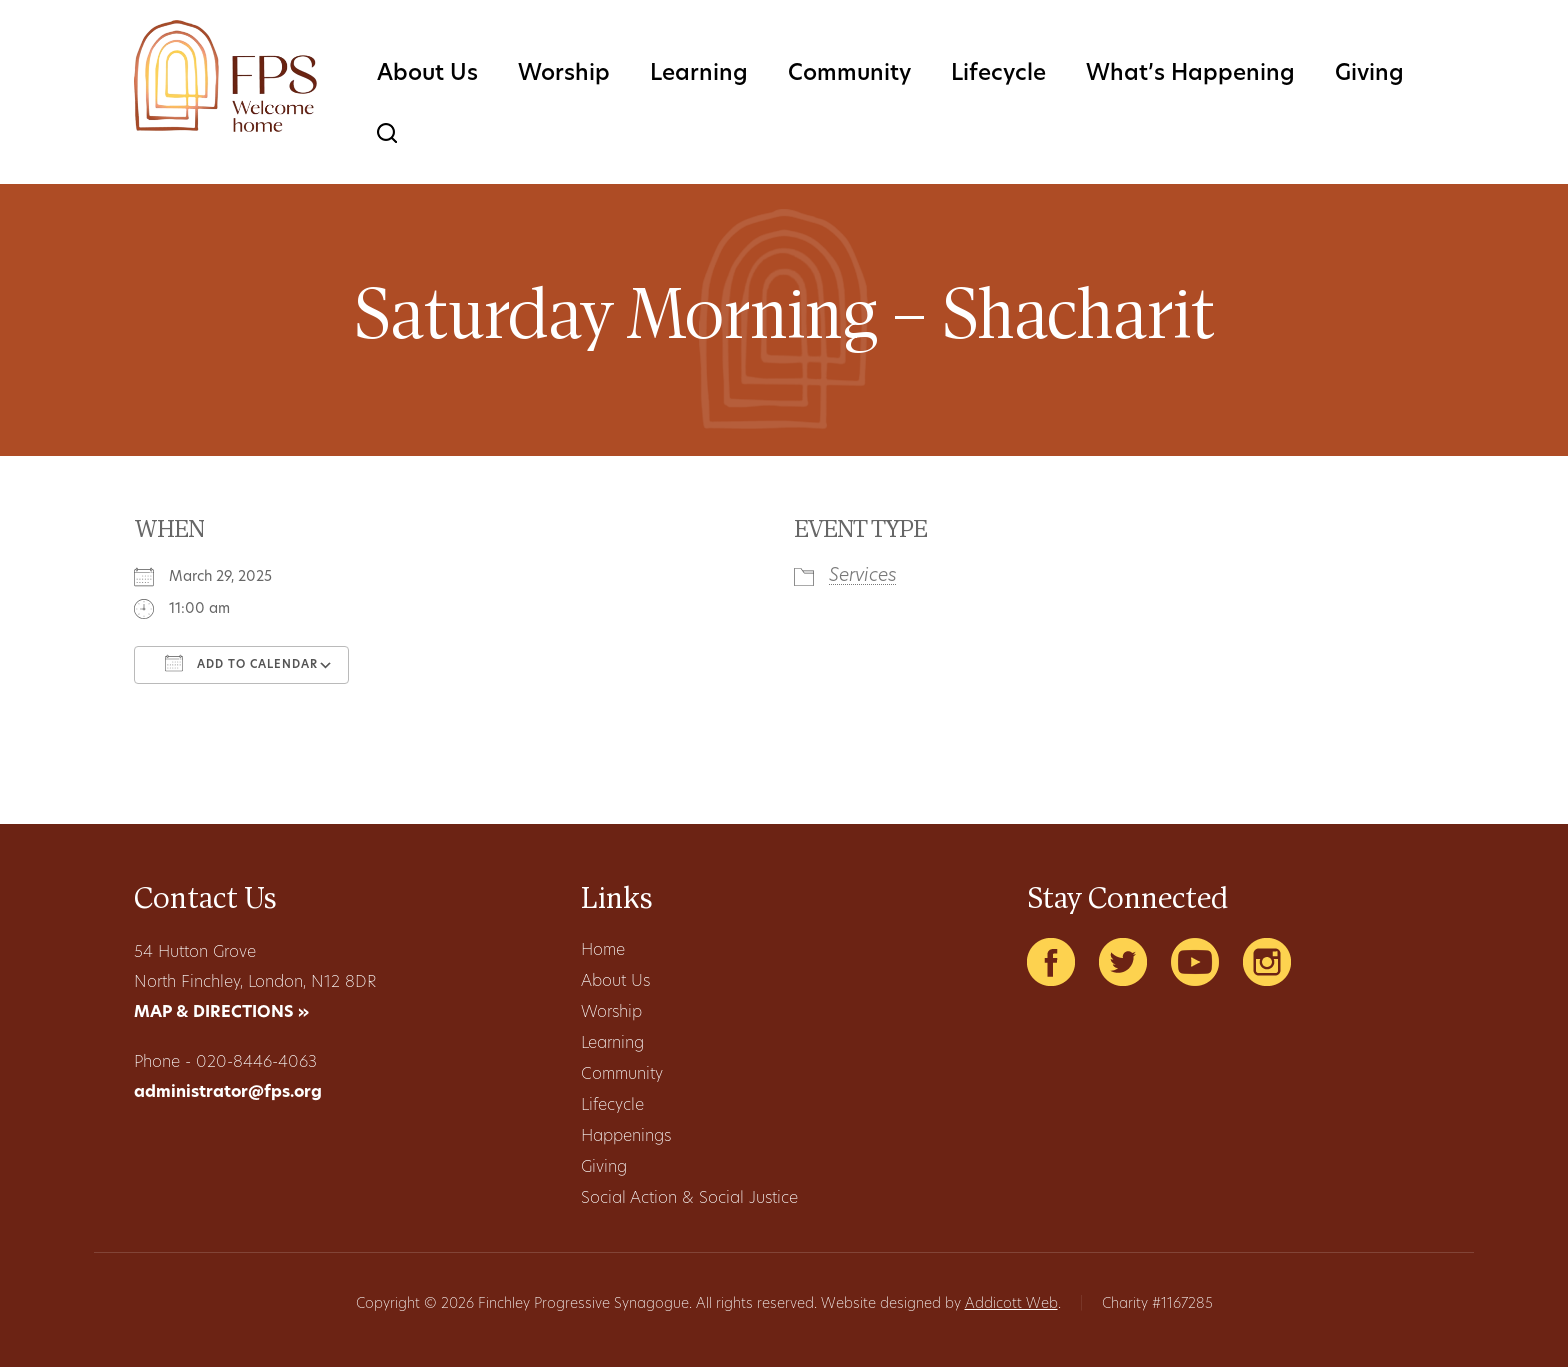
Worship (564, 74)
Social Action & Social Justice (689, 1199)
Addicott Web (1011, 1304)
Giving (1369, 74)
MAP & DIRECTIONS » (221, 1013)
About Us (427, 74)
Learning (699, 74)
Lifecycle (998, 74)
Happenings (626, 1137)
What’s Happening (1190, 74)
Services (863, 576)
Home (603, 951)
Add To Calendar (241, 663)
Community (849, 74)
